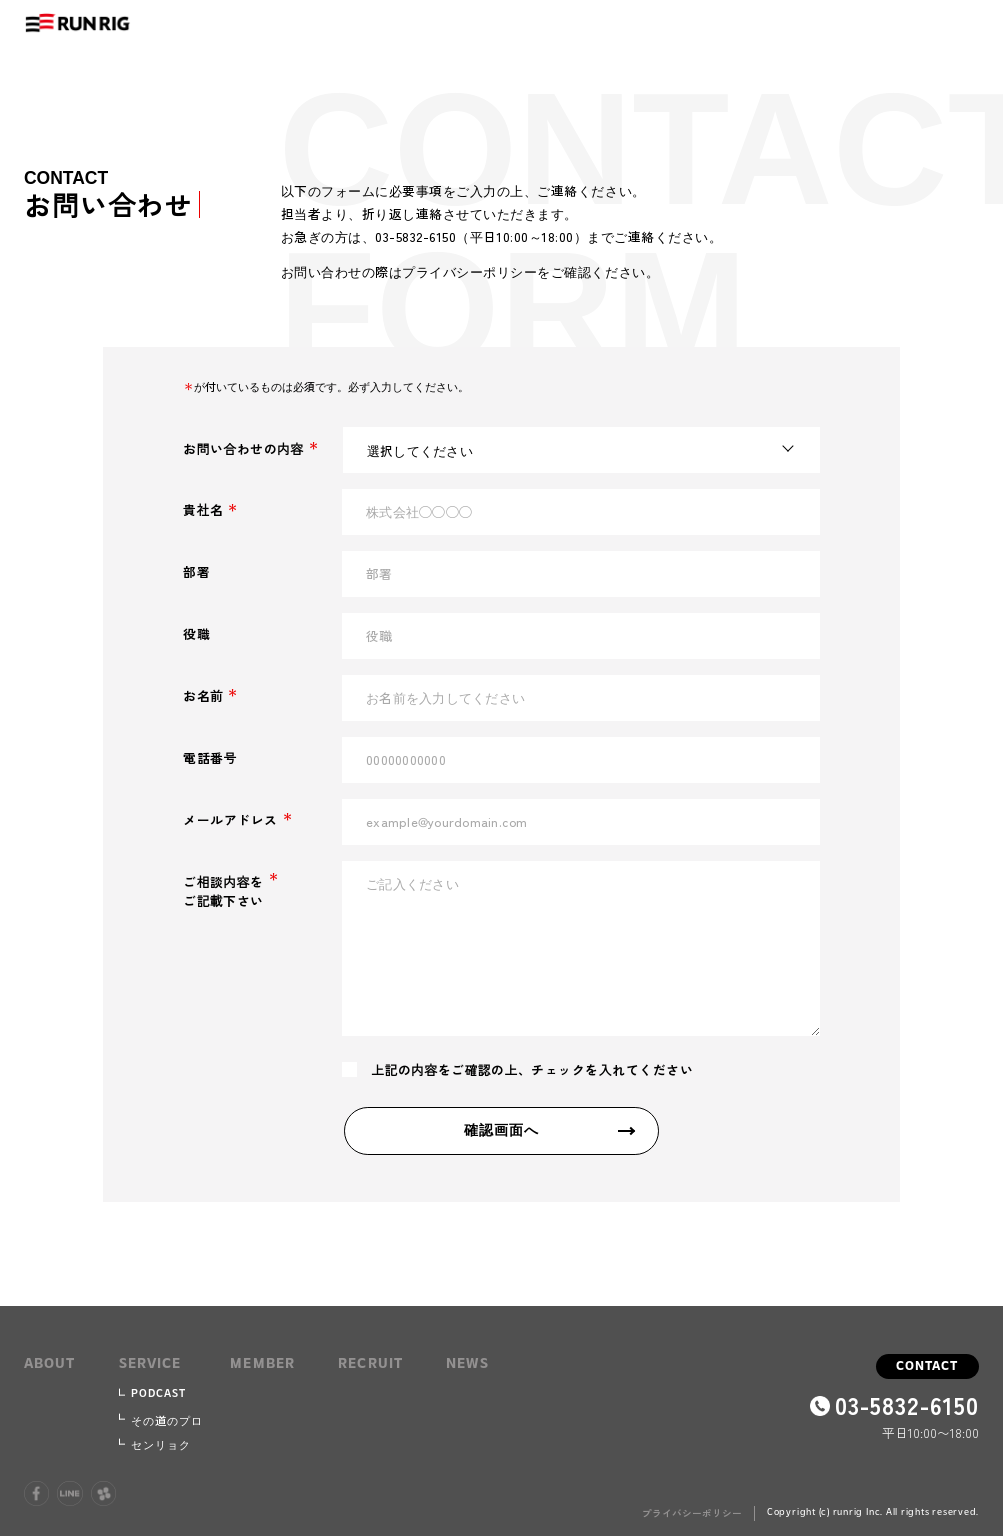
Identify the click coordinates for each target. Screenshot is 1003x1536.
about (50, 1364)
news (467, 1364)
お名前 (209, 695)
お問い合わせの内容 (249, 448)
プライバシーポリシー (692, 1513)
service (150, 1364)
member (262, 1364)
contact (927, 1366)
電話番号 (210, 757)
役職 (196, 633)
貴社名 (209, 509)
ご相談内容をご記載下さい (229, 891)
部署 (196, 571)
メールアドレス (236, 819)
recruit (370, 1364)
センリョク (161, 1444)
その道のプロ (167, 1420)
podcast (159, 1394)
